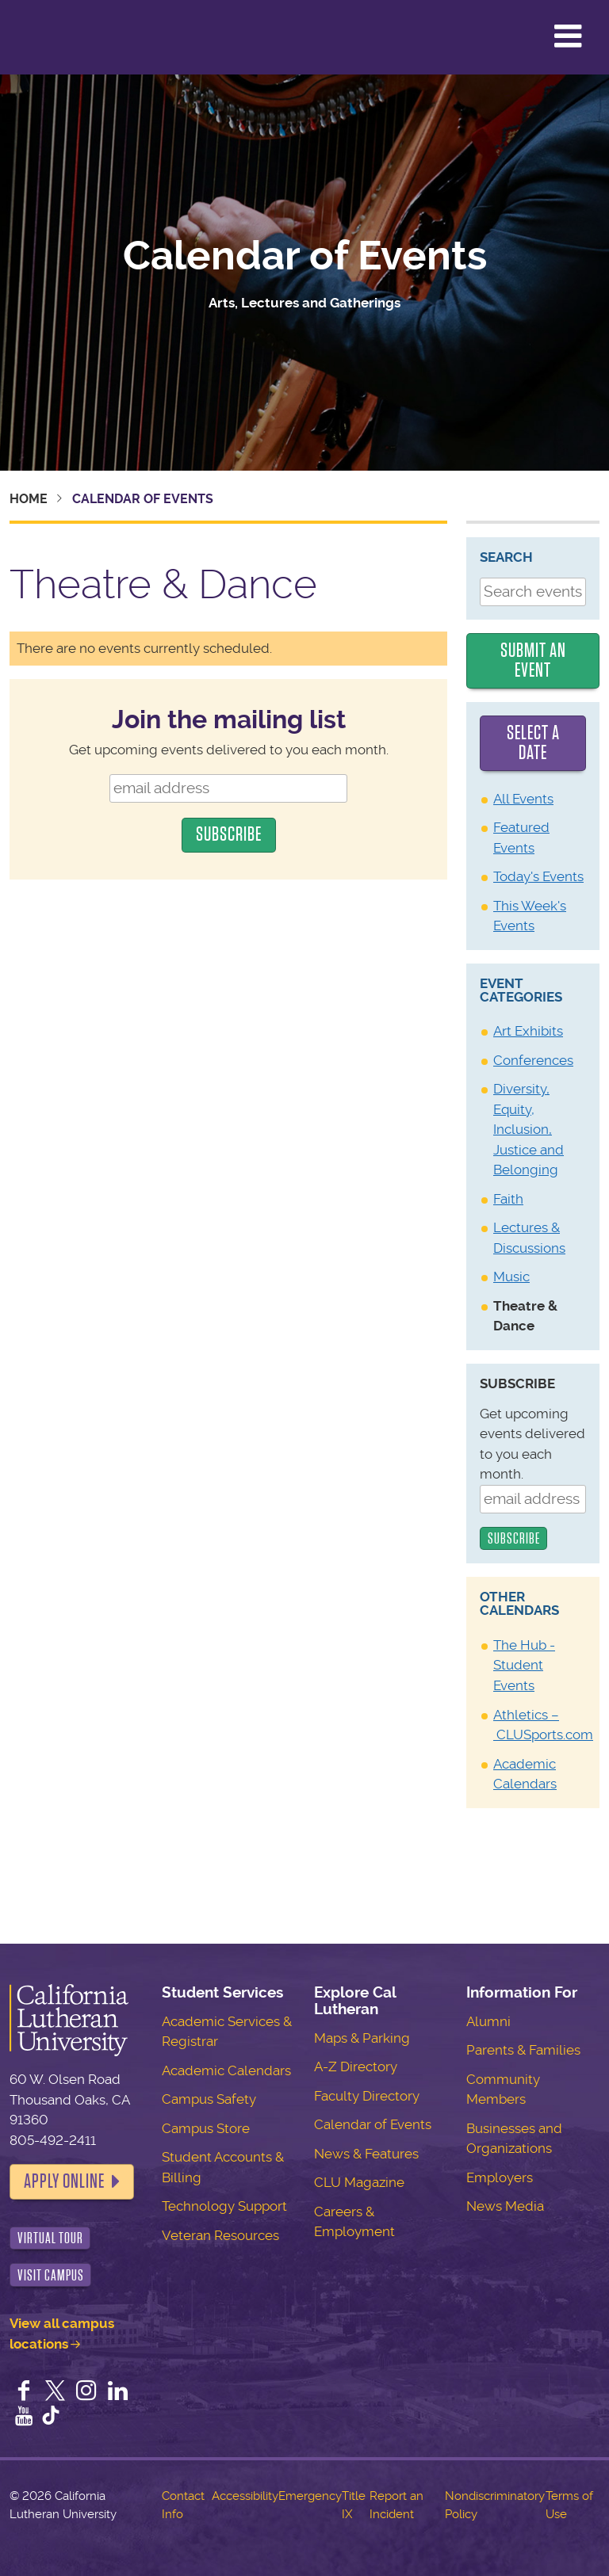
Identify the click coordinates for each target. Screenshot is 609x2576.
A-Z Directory (355, 2066)
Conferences (533, 1060)
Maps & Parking (362, 2038)
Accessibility (245, 2496)
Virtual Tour (50, 2238)
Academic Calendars (226, 2070)
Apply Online (64, 2181)
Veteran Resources (220, 2235)
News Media (505, 2206)
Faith (508, 1199)
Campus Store (206, 2128)
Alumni (488, 2021)
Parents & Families (523, 2050)
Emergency (310, 2496)
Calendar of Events (305, 256)
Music (511, 1276)
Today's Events (538, 876)
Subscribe (517, 1383)
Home (29, 498)
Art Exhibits (528, 1031)
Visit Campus (50, 2275)
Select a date (533, 743)
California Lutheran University (51, 37)
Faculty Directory (366, 2096)
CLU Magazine (359, 2182)
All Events (523, 799)
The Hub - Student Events (524, 1665)
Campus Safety (209, 2099)
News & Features (366, 2154)
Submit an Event (533, 660)
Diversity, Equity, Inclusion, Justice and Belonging (528, 1129)
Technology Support (224, 2206)
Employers (499, 2177)
